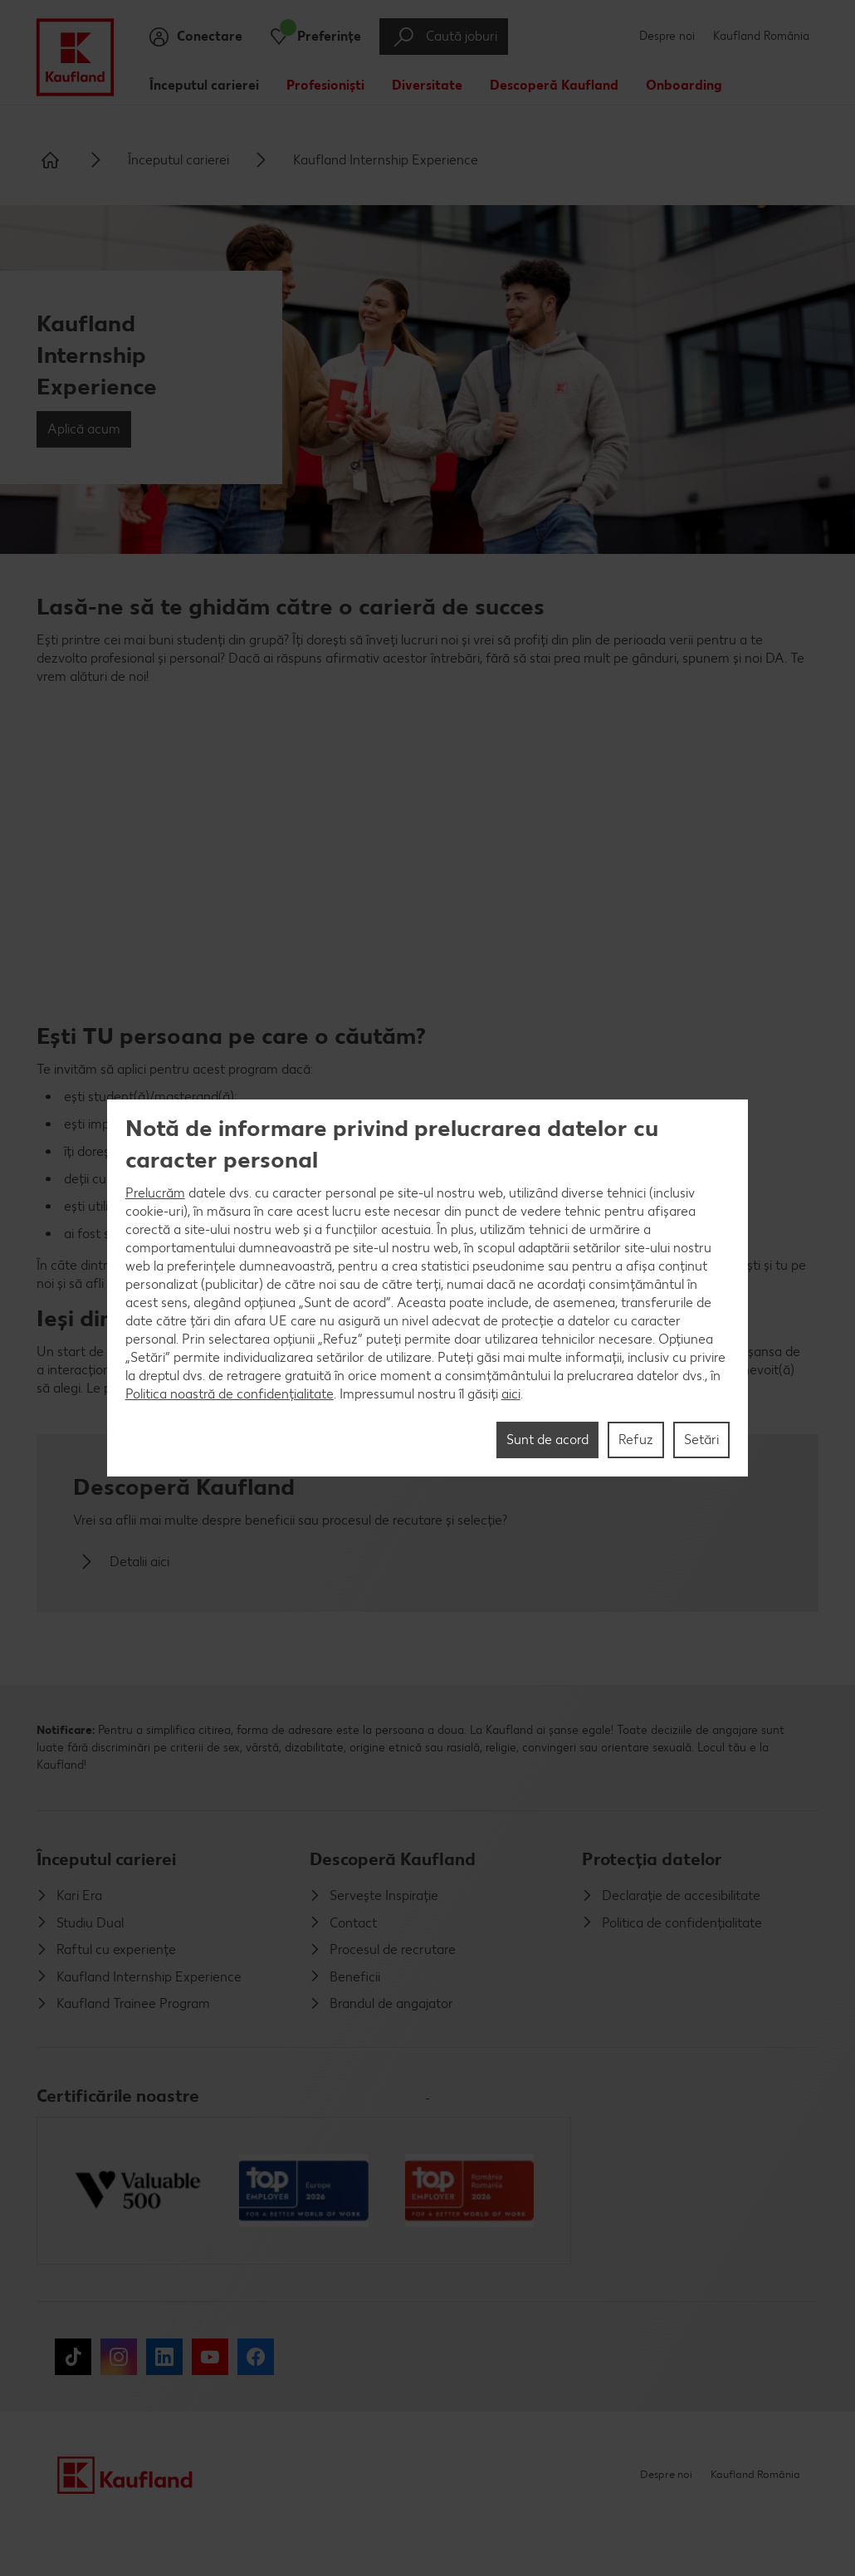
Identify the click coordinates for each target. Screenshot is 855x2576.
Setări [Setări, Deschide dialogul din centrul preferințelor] (701, 1439)
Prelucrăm (155, 1193)
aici (510, 1394)
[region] (428, 1288)
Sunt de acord (547, 1439)
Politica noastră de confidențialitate (229, 1394)
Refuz (635, 1439)
